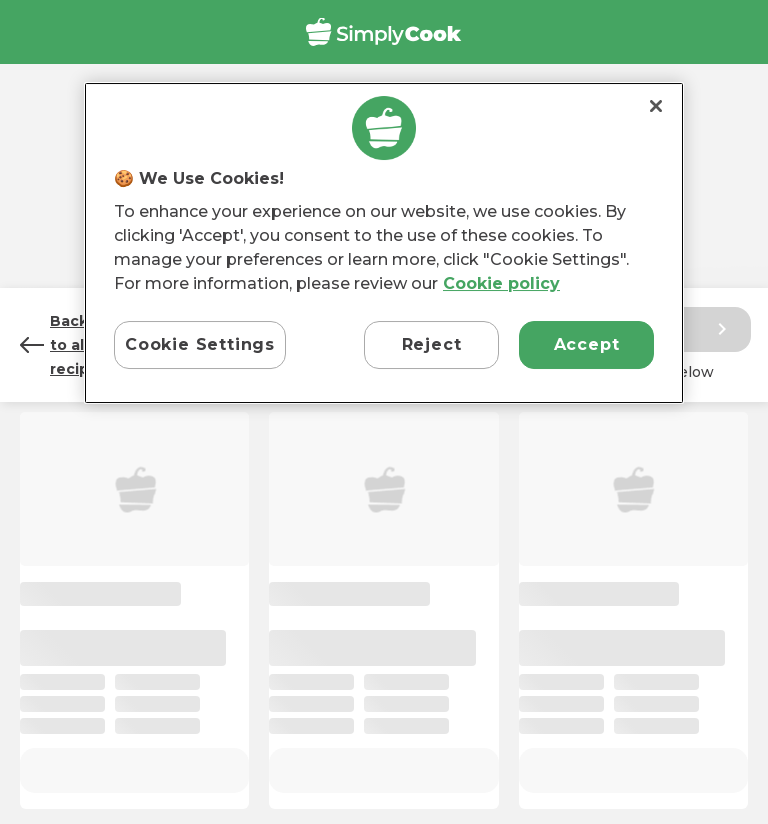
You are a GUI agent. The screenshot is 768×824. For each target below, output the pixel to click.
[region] (384, 243)
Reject (432, 344)
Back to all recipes (63, 345)
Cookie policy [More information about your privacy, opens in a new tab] (501, 283)
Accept (587, 344)
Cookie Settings (200, 344)
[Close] (656, 106)
